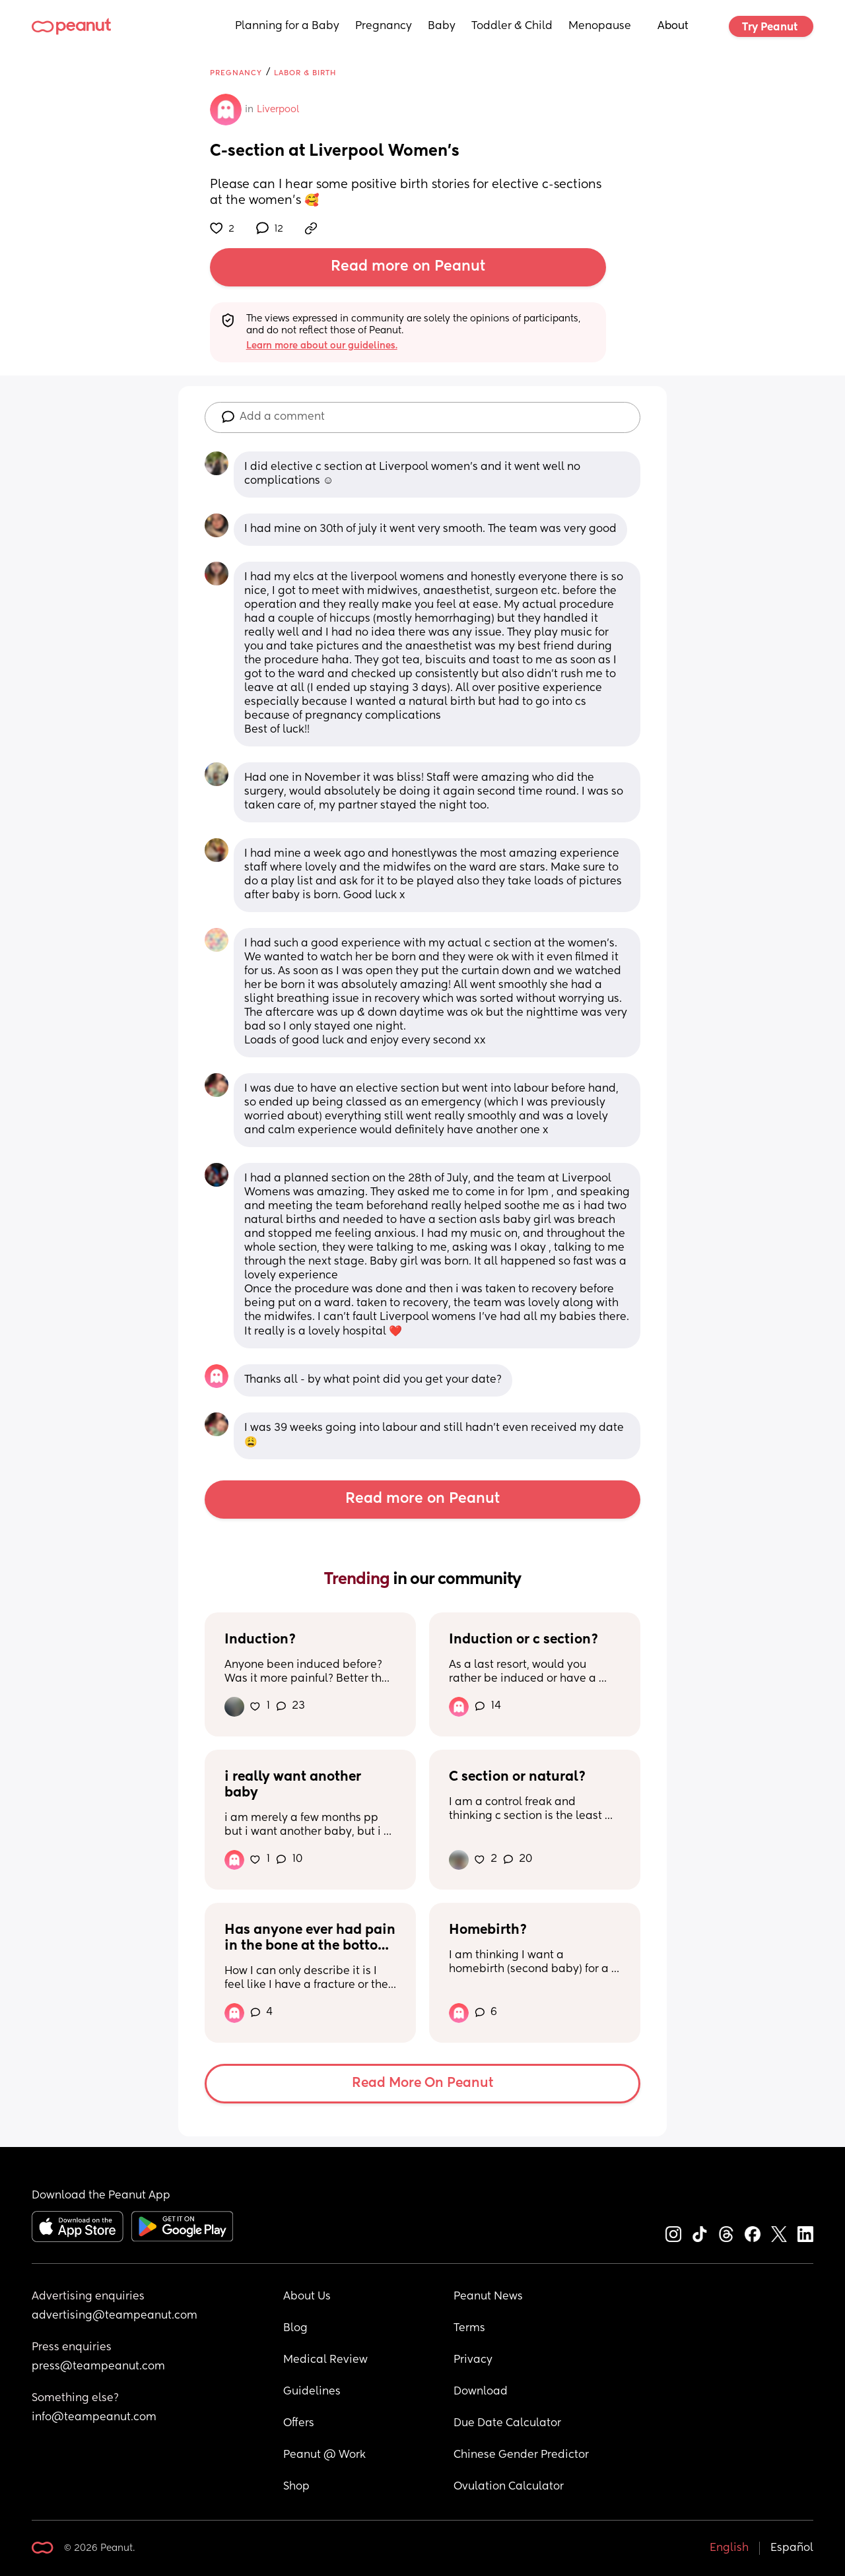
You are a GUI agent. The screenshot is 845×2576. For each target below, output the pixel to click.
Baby (442, 26)
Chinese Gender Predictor (521, 2455)
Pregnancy (383, 26)
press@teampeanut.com (98, 2366)
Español (791, 2548)
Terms (469, 2328)
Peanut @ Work (324, 2455)
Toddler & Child (512, 26)
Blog (295, 2328)
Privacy (473, 2360)
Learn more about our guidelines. (321, 345)
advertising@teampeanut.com (114, 2316)
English (729, 2548)
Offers (298, 2423)
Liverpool (278, 109)
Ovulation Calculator (509, 2487)
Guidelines (312, 2392)
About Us (307, 2297)
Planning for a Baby (287, 26)
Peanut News (488, 2297)
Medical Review (325, 2360)
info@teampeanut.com (94, 2417)
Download (481, 2392)
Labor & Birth (305, 73)
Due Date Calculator (507, 2423)
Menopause (599, 26)
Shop (296, 2487)
